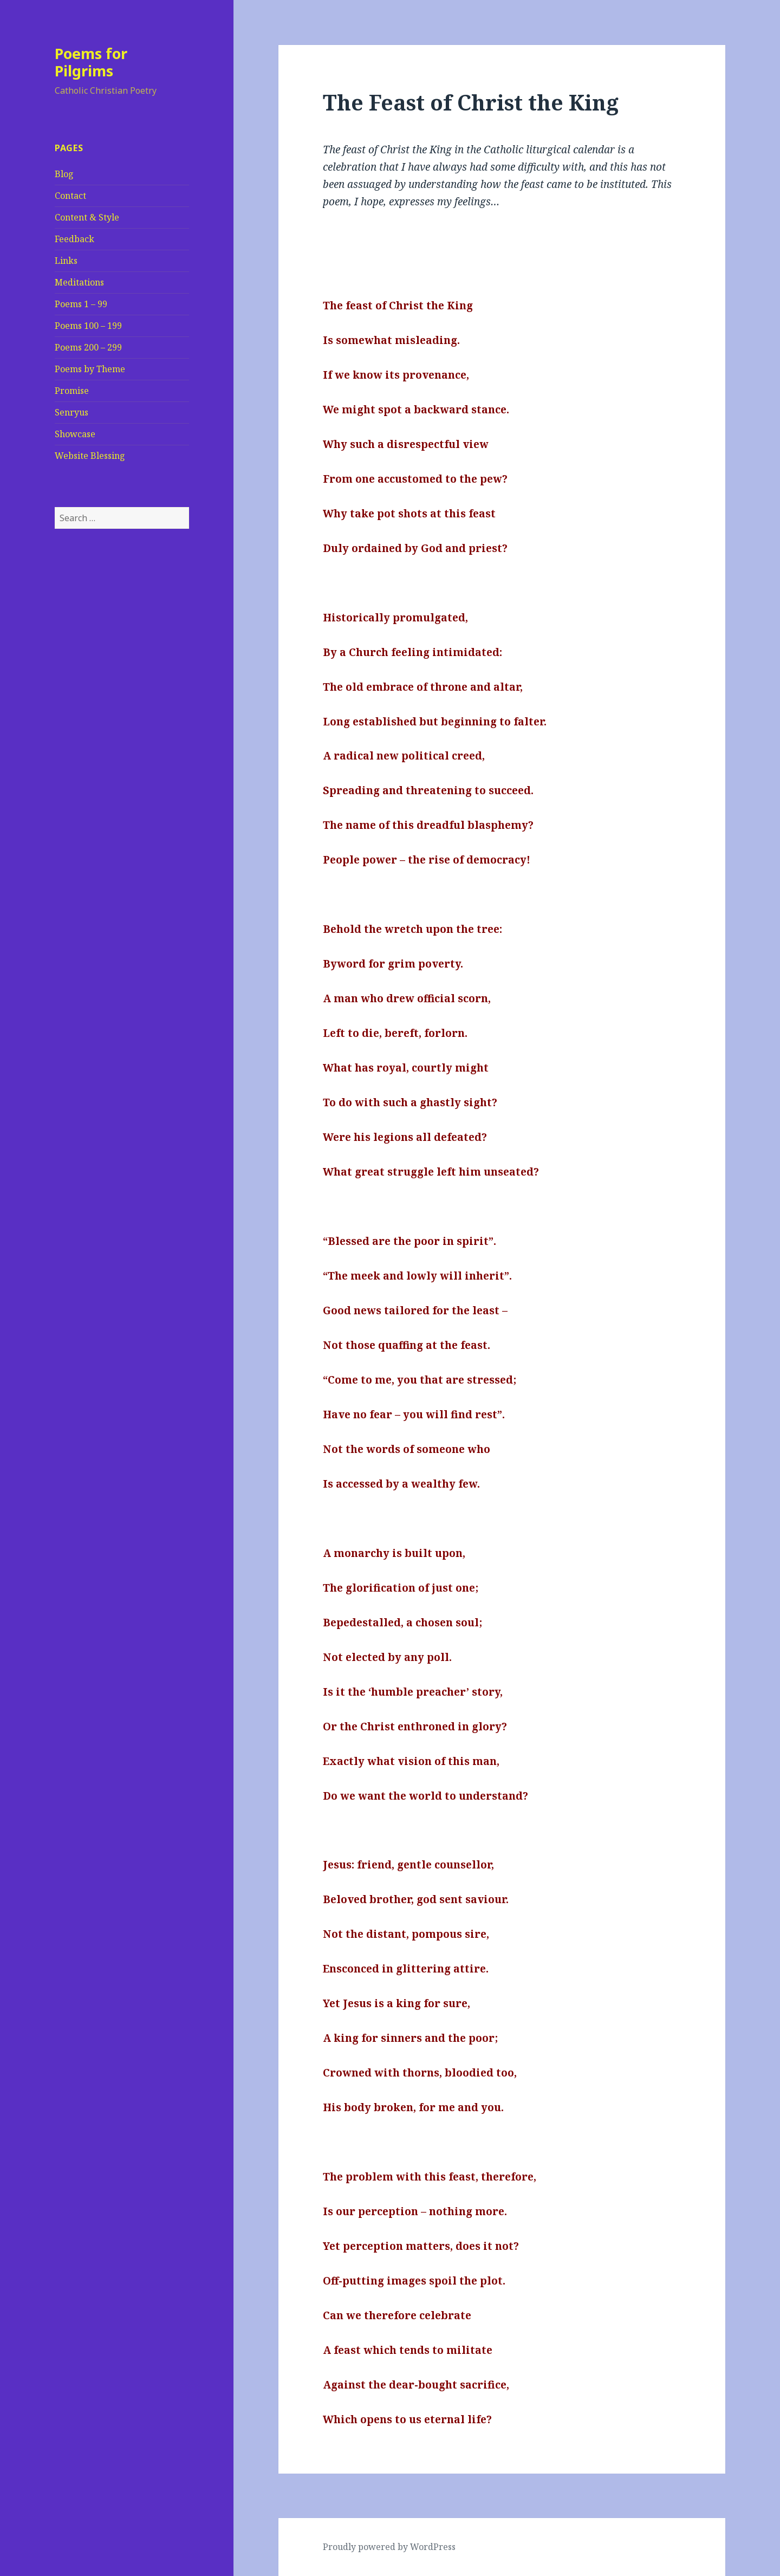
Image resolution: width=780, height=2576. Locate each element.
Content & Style (87, 217)
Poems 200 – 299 (88, 347)
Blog (64, 174)
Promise (72, 391)
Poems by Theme (90, 369)
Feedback (74, 239)
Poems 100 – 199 (88, 326)
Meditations (79, 282)
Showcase (75, 434)
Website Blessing (90, 456)
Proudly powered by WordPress (389, 2547)
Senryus (71, 412)
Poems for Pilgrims (91, 62)
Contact (70, 196)
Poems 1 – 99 (81, 304)
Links (66, 261)
